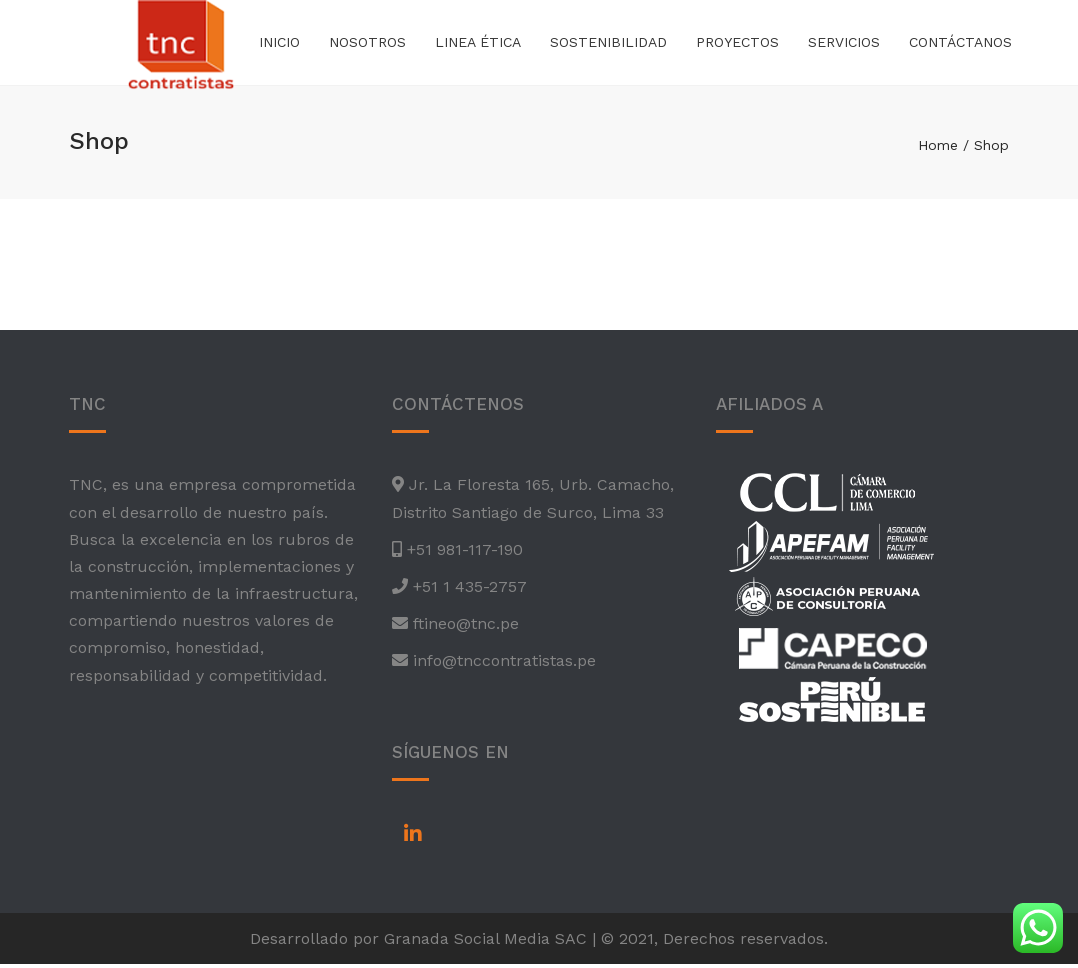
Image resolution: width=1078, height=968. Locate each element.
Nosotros (367, 44)
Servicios (844, 44)
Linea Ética (478, 44)
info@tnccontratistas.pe (502, 664)
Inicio (279, 44)
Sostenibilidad (608, 44)
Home (938, 149)
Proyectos (737, 44)
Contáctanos (960, 44)
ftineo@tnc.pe (463, 627)
